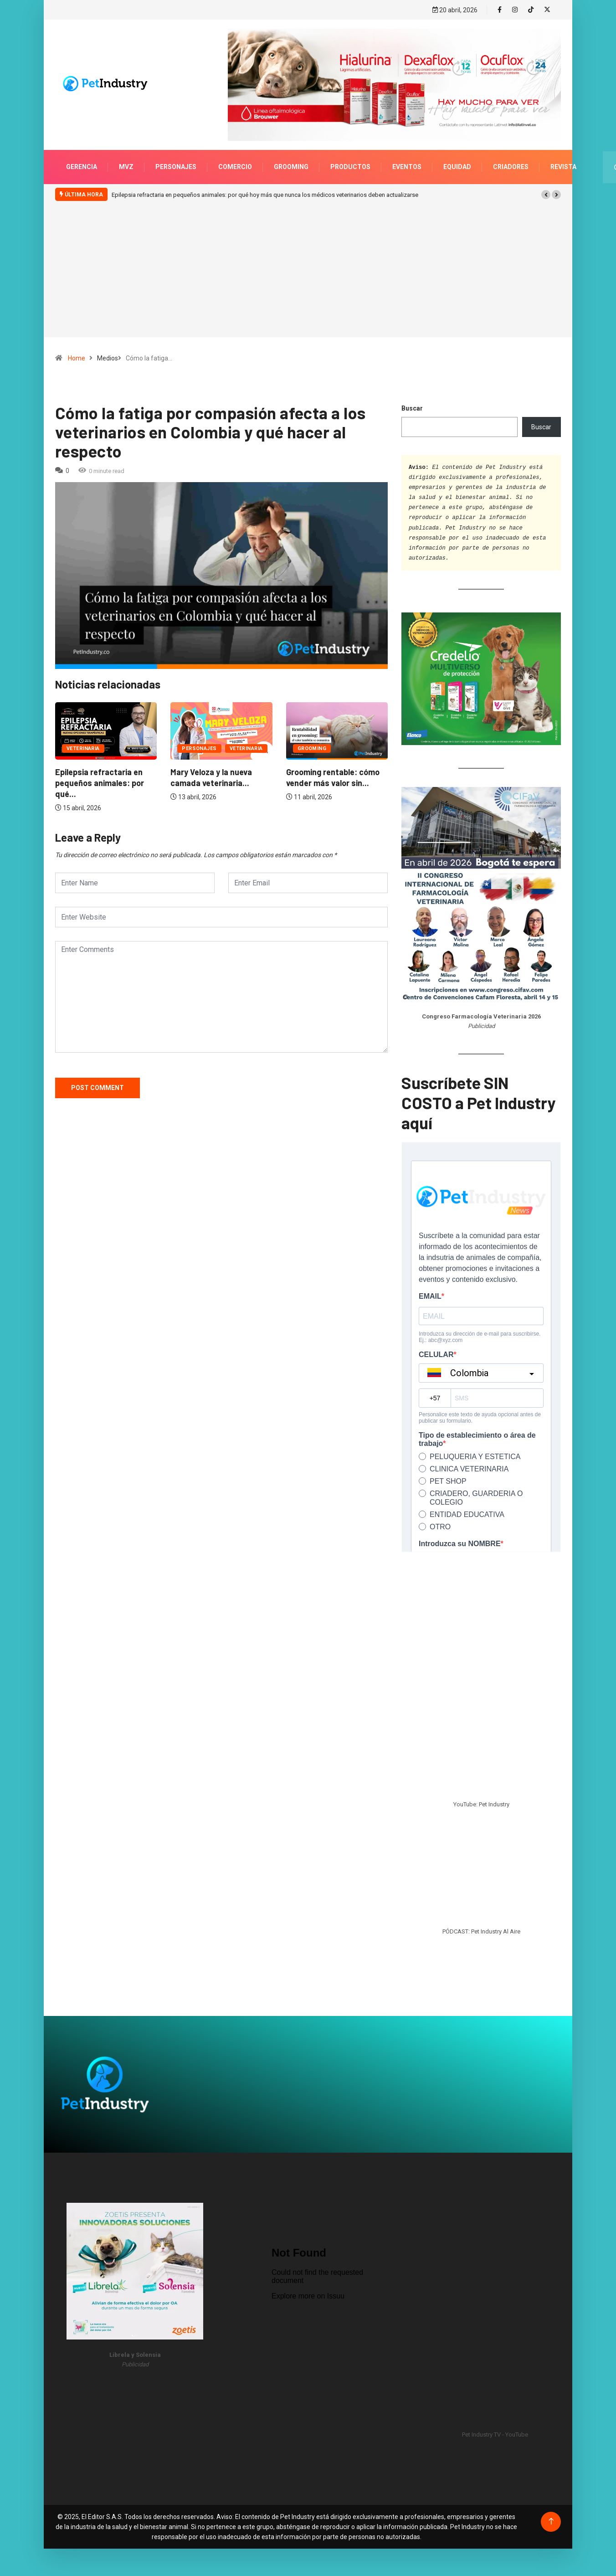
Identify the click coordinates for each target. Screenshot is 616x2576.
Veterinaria (130, 739)
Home (76, 348)
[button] (545, 185)
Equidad (457, 157)
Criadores (511, 157)
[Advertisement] (308, 273)
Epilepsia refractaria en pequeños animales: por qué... (330, 774)
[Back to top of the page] (551, 2512)
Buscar (412, 398)
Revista (563, 157)
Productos (350, 157)
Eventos (406, 157)
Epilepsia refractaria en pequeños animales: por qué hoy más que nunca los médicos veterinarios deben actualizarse (265, 185)
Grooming (291, 157)
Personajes (175, 157)
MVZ (126, 157)
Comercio (235, 157)
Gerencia (81, 157)
